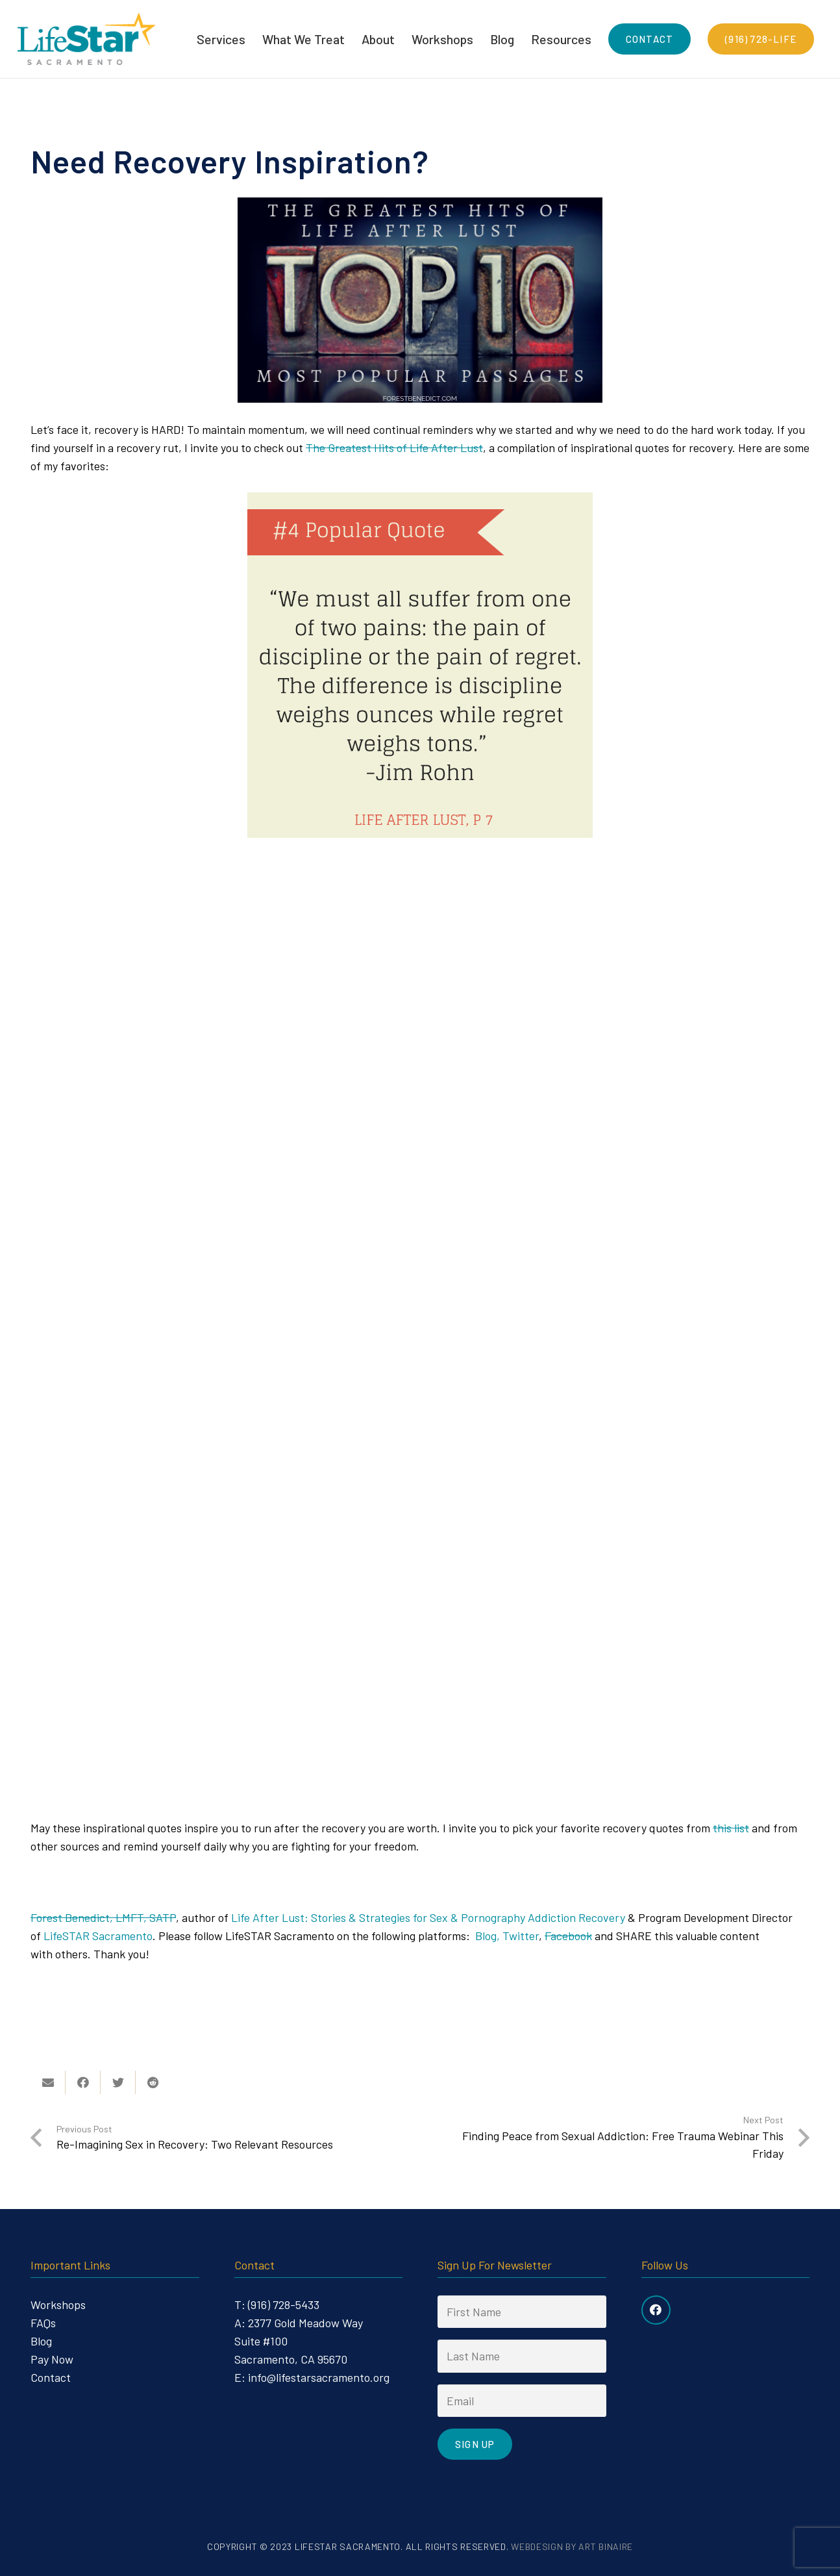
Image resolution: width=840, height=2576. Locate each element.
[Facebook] (656, 2310)
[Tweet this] (118, 2082)
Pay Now (52, 2359)
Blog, (487, 1935)
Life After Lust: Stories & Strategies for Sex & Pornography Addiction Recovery (428, 1917)
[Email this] (48, 2082)
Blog (41, 2341)
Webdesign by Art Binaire (572, 2546)
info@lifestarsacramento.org (318, 2377)
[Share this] (83, 2082)
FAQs (43, 2323)
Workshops (58, 2304)
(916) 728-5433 (283, 2304)
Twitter (520, 1935)
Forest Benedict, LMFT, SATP (103, 1917)
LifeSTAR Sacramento (98, 1935)
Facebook (568, 1935)
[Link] (86, 39)
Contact (51, 2377)
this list (731, 1828)
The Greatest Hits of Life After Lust (394, 447)
